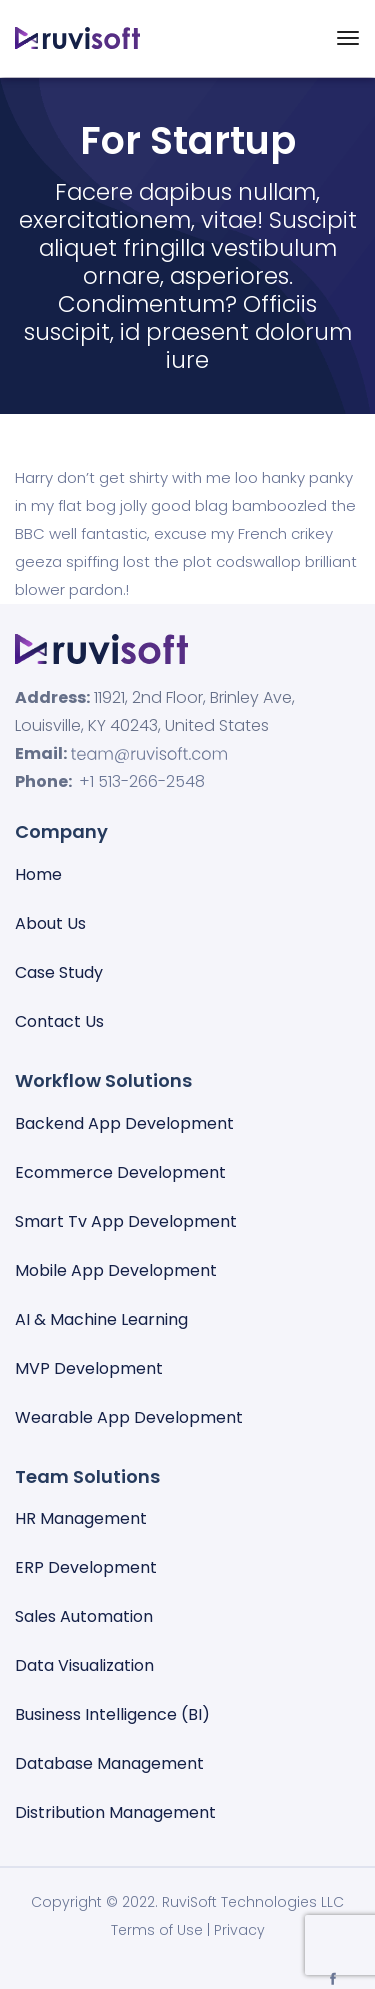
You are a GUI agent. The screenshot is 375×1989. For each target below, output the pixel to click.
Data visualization (84, 1665)
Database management (109, 1763)
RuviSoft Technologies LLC (253, 1902)
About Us (50, 923)
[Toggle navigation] (348, 38)
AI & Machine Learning (101, 1319)
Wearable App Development (129, 1417)
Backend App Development (124, 1123)
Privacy (239, 1930)
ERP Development (86, 1567)
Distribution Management (115, 1812)
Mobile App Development (116, 1270)
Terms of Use (157, 1930)
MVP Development (89, 1368)
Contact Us (59, 1021)
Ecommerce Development (120, 1172)
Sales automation (84, 1616)
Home (38, 874)
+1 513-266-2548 (142, 781)
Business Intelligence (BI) (112, 1714)
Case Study (59, 972)
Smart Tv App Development (126, 1221)
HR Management (81, 1518)
